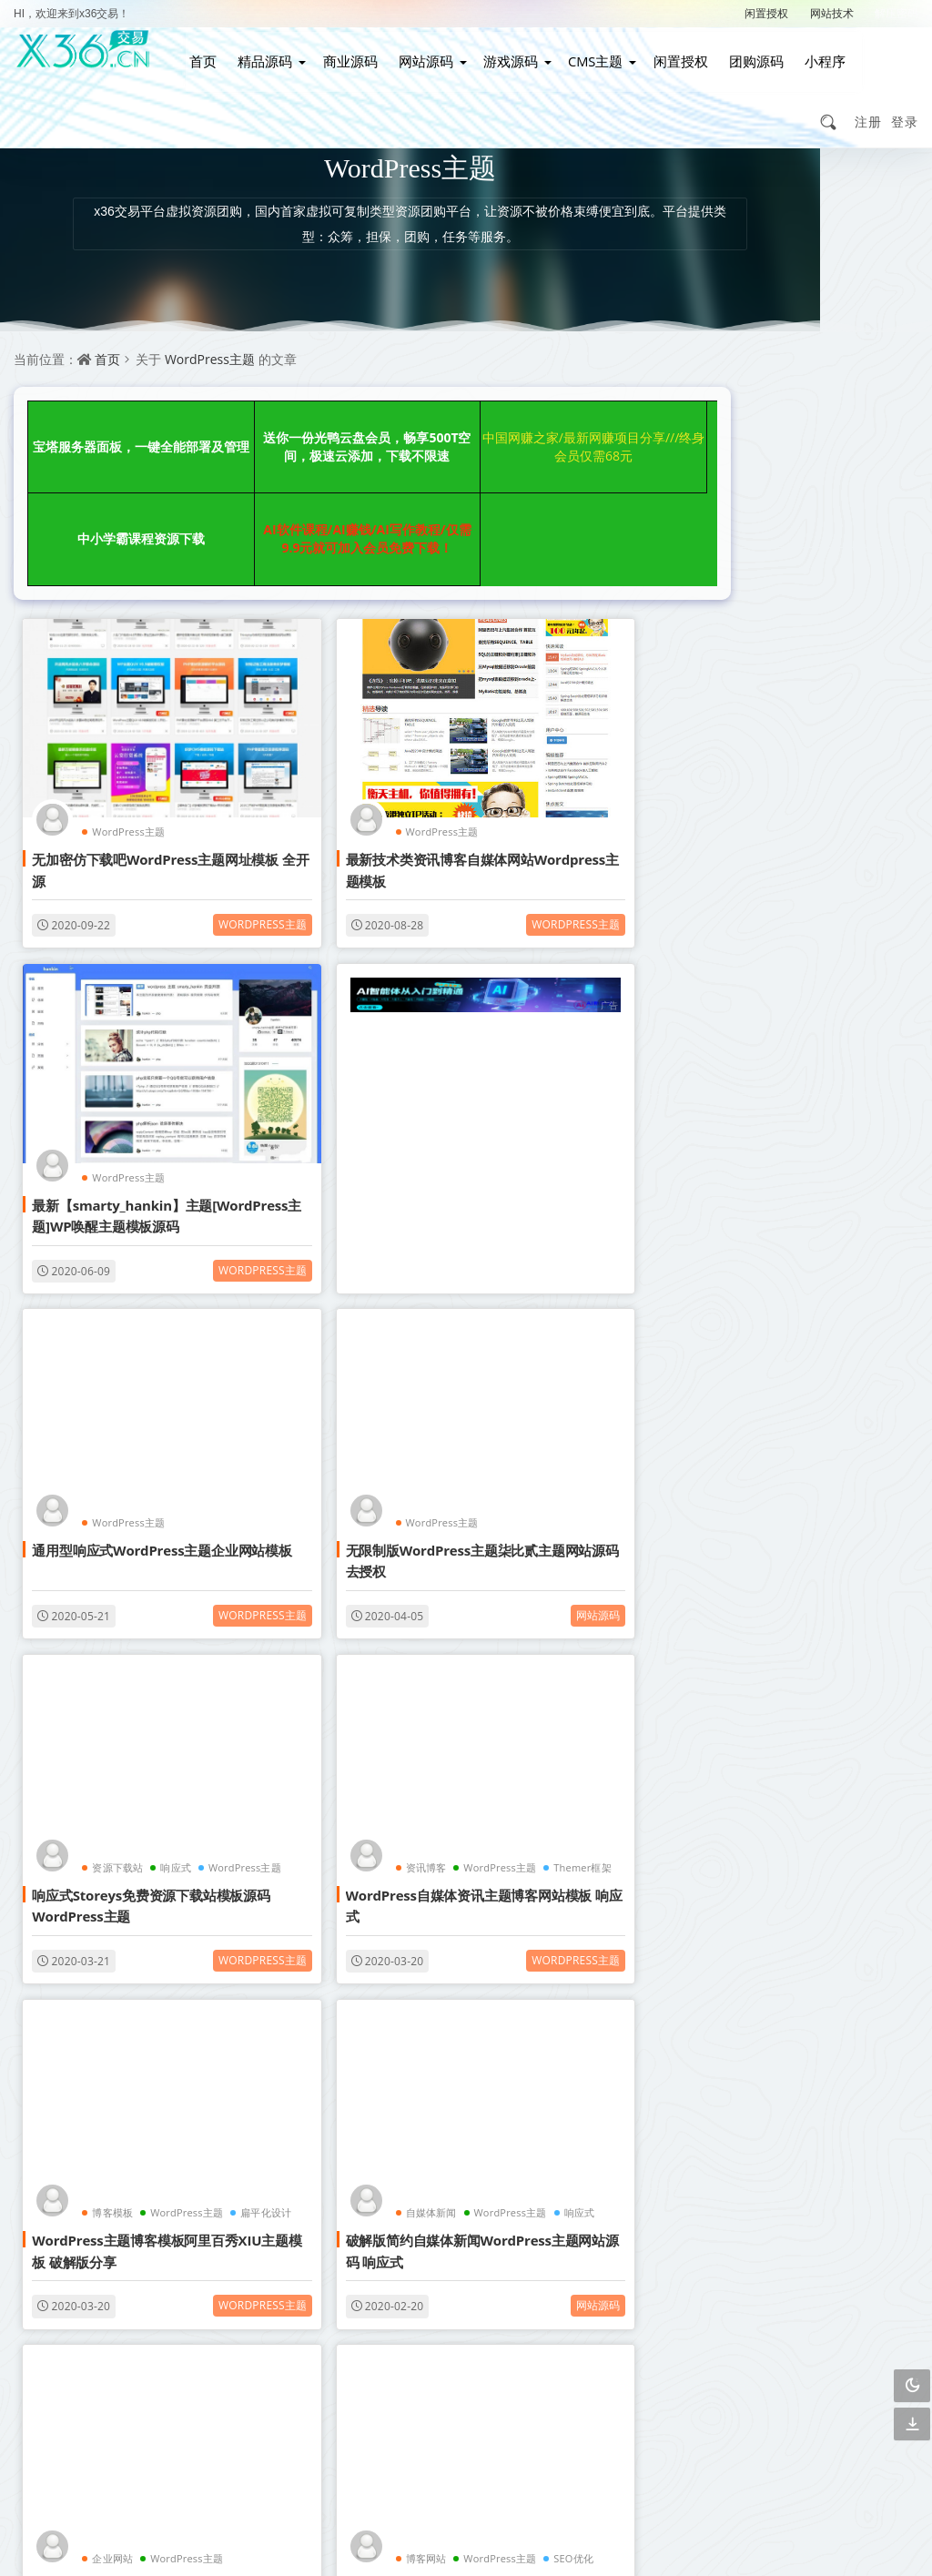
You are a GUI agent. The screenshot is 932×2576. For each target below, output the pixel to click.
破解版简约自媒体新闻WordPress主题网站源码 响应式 (115, 1627)
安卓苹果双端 (870, 1469)
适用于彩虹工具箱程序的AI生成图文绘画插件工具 (801, 592)
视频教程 (803, 1391)
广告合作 (383, 2302)
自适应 (802, 1234)
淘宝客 (189, 1876)
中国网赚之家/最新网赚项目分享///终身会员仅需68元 (423, 416)
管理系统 (867, 1352)
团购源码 (747, 53)
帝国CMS (738, 1430)
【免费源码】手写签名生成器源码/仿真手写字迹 (802, 805)
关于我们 (557, 2269)
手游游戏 (867, 1430)
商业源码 (354, 53)
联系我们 (470, 2269)
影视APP (867, 1391)
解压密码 (896, 13)
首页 (213, 53)
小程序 (813, 53)
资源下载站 (109, 1281)
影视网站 (738, 1274)
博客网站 (551, 1579)
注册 (868, 105)
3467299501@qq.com (761, 2461)
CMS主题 (591, 53)
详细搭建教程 (806, 1508)
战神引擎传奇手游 (741, 1508)
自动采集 (803, 1352)
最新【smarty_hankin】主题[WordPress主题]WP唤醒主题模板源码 (562, 749)
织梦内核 (803, 1430)
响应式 (167, 1281)
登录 (904, 105)
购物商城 (738, 1391)
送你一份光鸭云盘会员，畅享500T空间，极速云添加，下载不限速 (265, 416)
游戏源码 (508, 53)
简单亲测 (738, 1548)
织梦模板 (738, 1234)
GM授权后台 (806, 1469)
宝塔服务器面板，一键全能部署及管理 (106, 416)
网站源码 (427, 53)
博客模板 (551, 1281)
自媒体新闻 (109, 1579)
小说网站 (738, 1313)
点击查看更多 (344, 2066)
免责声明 (470, 2302)
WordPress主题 (210, 342)
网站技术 (832, 13)
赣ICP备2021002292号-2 (367, 2534)
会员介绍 (383, 2269)
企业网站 (327, 1579)
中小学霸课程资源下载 (580, 416)
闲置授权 (766, 13)
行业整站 (867, 1508)
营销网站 (867, 1313)
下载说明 (557, 2302)
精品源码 (272, 53)
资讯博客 (327, 1281)
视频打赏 (803, 1313)
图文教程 (738, 1469)
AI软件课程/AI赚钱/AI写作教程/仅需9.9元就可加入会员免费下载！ (106, 480)
